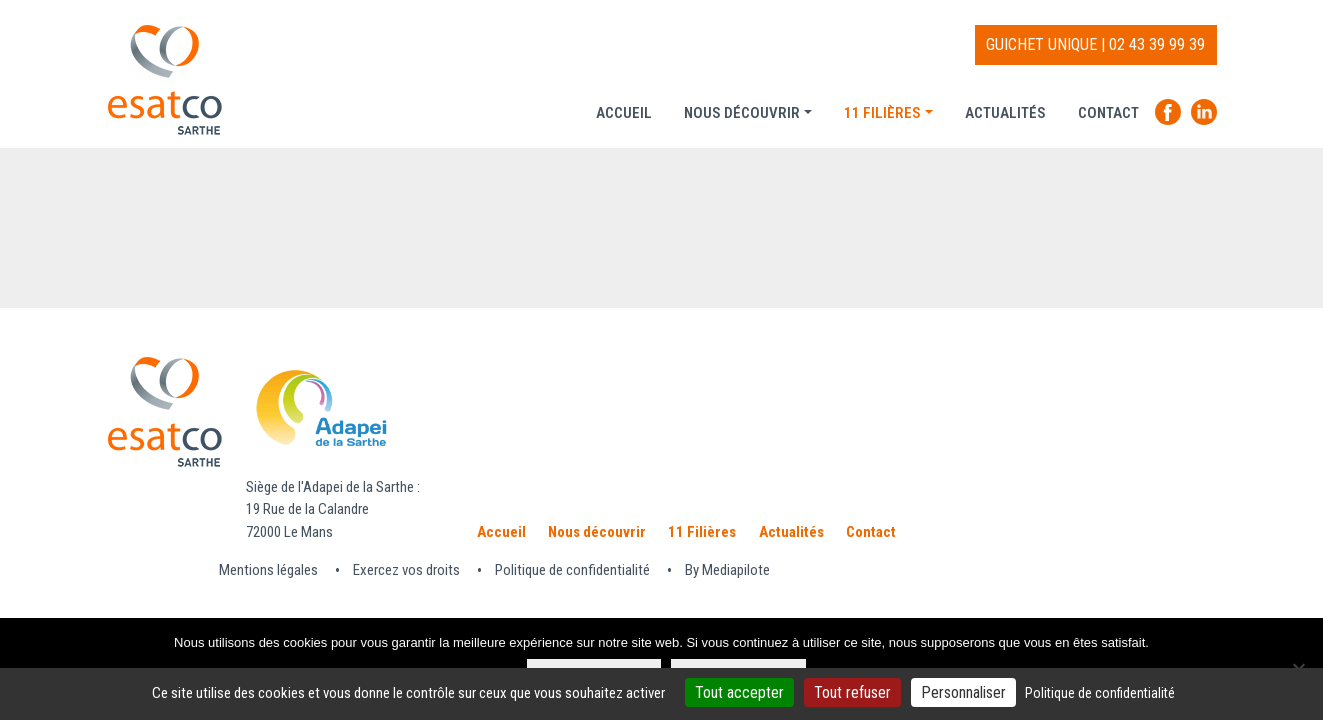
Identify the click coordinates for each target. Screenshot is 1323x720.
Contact (1108, 113)
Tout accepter (739, 692)
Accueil (624, 113)
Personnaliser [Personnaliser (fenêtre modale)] (963, 692)
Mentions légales (268, 570)
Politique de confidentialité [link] (1100, 693)
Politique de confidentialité (572, 570)
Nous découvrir (742, 113)
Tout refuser (852, 692)
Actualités (1005, 113)
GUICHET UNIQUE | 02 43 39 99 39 (1095, 44)
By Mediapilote (727, 570)
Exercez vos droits (406, 570)
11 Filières (882, 113)
